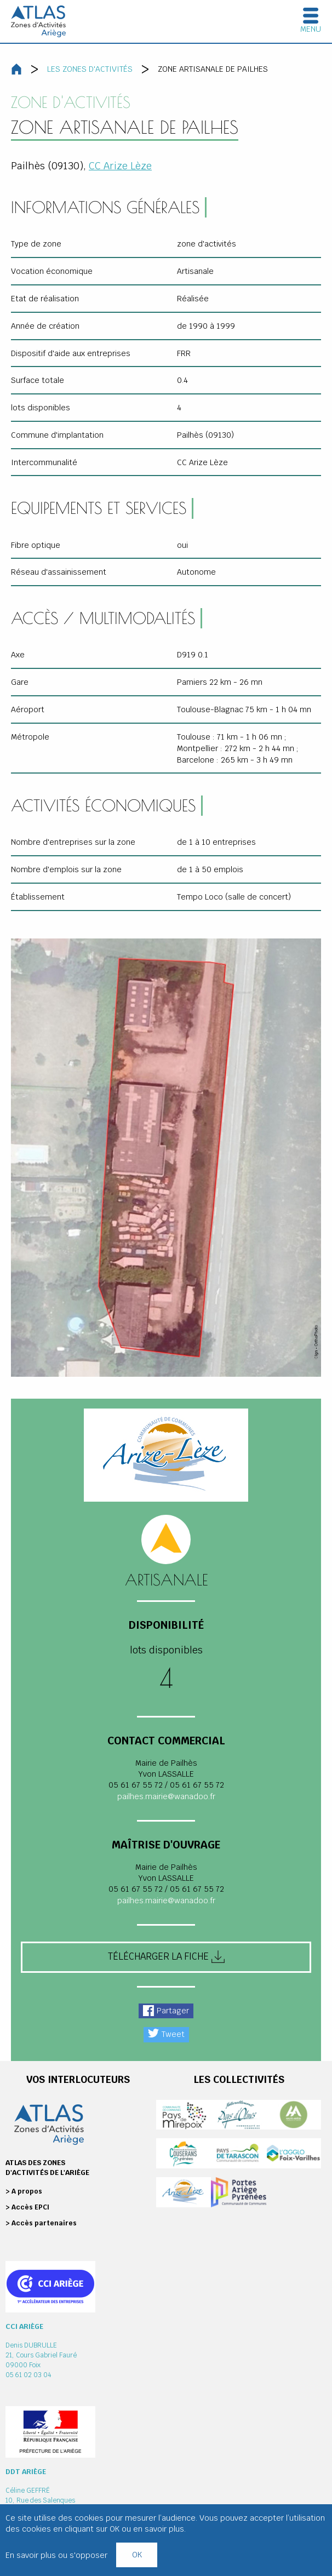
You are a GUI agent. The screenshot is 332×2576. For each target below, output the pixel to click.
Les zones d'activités (90, 69)
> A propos (23, 2191)
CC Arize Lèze (120, 165)
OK (137, 2554)
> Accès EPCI (27, 2207)
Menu (310, 29)
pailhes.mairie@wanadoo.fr (166, 1796)
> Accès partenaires (41, 2223)
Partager (173, 2011)
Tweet (173, 2034)
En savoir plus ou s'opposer (56, 2555)
